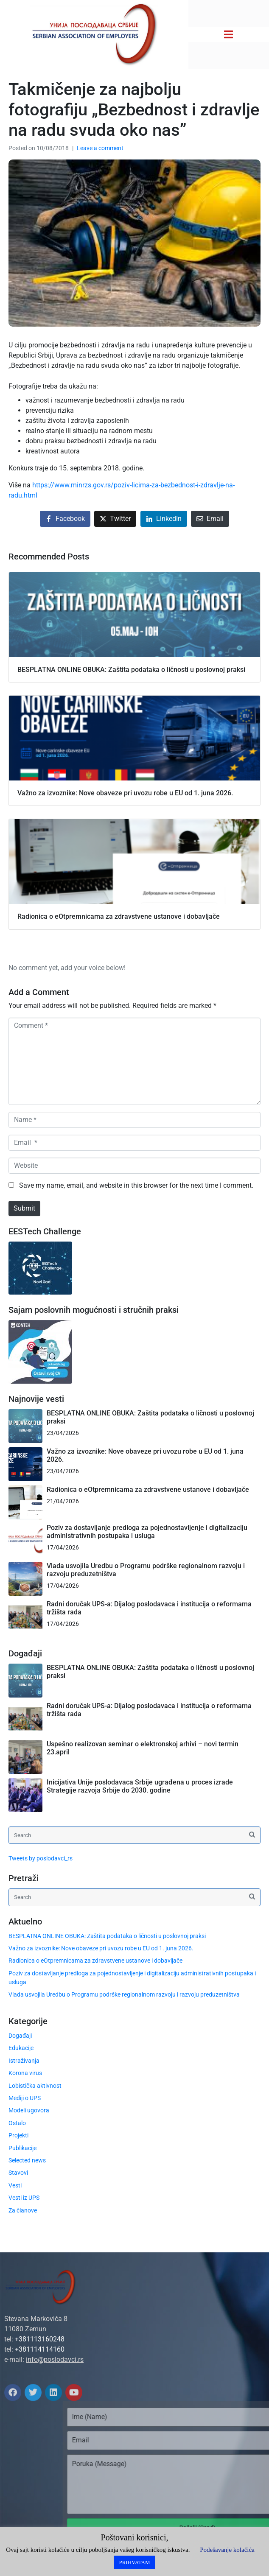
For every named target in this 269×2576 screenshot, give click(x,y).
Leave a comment (100, 148)
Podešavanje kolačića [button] (227, 2549)
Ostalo (17, 2123)
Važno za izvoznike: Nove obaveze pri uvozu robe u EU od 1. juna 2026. (100, 1948)
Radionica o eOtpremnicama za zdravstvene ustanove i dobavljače (148, 1489)
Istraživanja (23, 2060)
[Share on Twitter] (115, 519)
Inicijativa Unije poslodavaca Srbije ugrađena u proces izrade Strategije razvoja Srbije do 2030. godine (140, 1786)
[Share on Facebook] (65, 519)
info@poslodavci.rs (55, 2359)
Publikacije (22, 2148)
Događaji (20, 2035)
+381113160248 (39, 2339)
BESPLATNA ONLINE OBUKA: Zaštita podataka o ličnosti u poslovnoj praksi (107, 1936)
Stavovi (18, 2172)
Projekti (18, 2135)
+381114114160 (39, 2349)
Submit (24, 1208)
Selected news (27, 2160)
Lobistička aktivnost (35, 2085)
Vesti (15, 2185)
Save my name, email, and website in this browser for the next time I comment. (136, 1185)
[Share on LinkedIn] (163, 519)
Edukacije (21, 2048)
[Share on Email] (210, 519)
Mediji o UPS (24, 2098)
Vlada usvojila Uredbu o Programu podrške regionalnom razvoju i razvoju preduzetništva (124, 1994)
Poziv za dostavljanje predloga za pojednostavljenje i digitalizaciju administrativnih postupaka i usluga (147, 1532)
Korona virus (25, 2073)
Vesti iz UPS (23, 2197)
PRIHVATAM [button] (134, 2562)
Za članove (22, 2210)
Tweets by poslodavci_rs (40, 1858)
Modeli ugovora (28, 2110)
